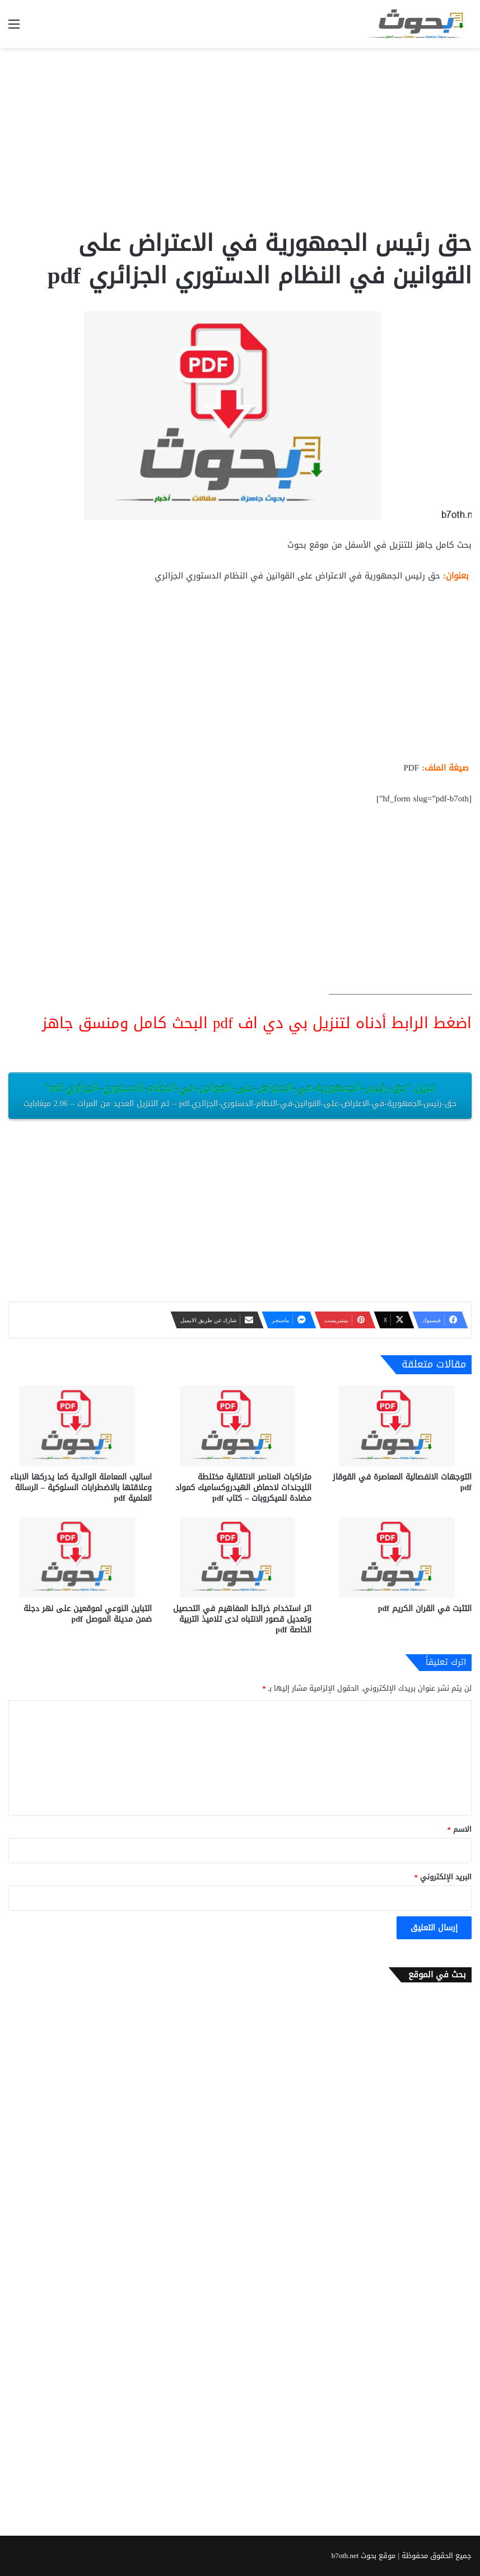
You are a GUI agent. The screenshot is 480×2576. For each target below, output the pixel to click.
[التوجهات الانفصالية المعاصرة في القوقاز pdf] (400, 1425)
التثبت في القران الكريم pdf (425, 1608)
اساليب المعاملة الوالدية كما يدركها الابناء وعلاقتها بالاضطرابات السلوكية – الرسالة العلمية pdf (81, 1487)
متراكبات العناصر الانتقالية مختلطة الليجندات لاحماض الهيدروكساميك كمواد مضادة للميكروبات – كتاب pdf (243, 1487)
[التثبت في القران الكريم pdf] (400, 1557)
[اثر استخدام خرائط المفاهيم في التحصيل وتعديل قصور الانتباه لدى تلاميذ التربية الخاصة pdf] (240, 1557)
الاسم (460, 1829)
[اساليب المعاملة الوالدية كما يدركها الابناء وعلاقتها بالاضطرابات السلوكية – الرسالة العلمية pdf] (80, 1425)
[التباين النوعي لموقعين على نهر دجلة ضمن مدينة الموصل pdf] (80, 1557)
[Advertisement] (240, 137)
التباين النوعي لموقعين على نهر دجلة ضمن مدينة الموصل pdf (88, 1614)
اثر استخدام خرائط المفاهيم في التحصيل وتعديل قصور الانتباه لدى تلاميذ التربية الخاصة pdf (242, 1619)
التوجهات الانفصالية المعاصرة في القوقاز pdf (402, 1482)
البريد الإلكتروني (443, 1877)
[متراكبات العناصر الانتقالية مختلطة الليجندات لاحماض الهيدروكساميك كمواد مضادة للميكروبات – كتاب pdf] (240, 1425)
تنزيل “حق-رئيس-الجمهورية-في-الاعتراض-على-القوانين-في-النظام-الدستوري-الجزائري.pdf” (240, 1095)
